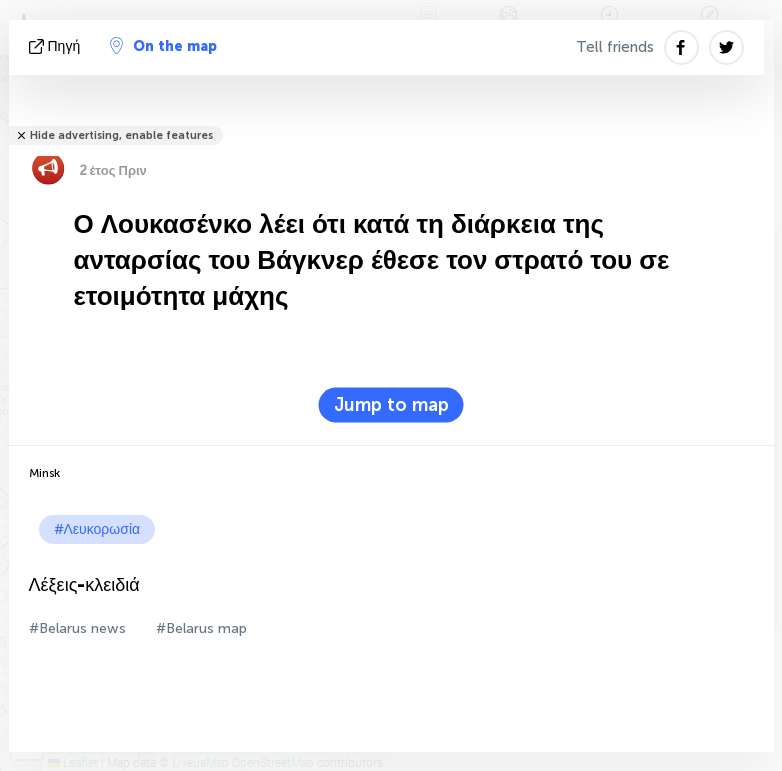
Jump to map (391, 405)
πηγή (57, 46)
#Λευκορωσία (97, 529)
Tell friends (615, 47)
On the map (163, 46)
